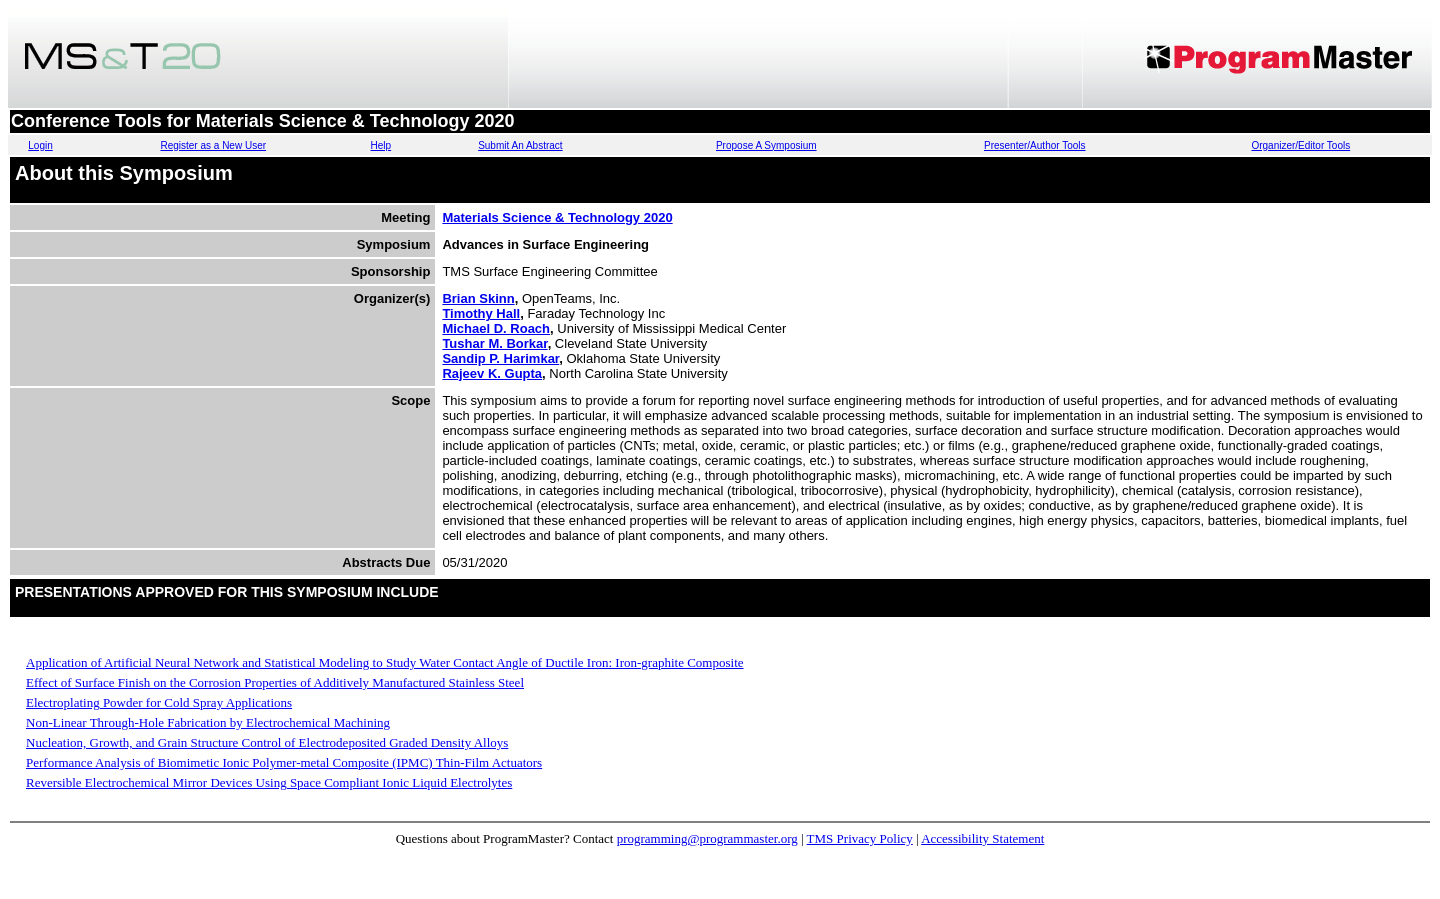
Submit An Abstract (520, 145)
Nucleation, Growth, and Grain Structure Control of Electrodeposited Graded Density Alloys (267, 742)
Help (381, 145)
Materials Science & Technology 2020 (557, 217)
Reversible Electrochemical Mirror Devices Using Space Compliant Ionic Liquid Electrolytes (269, 782)
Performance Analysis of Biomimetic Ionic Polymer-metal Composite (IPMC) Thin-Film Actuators (284, 762)
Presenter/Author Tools (1035, 145)
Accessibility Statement (982, 838)
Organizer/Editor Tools (1300, 145)
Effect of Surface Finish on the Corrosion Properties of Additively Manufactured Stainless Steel (275, 682)
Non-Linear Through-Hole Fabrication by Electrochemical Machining (208, 722)
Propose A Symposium (766, 145)
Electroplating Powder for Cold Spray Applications (159, 702)
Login (40, 145)
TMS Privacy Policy (860, 838)
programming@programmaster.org (707, 838)
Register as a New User (213, 145)
